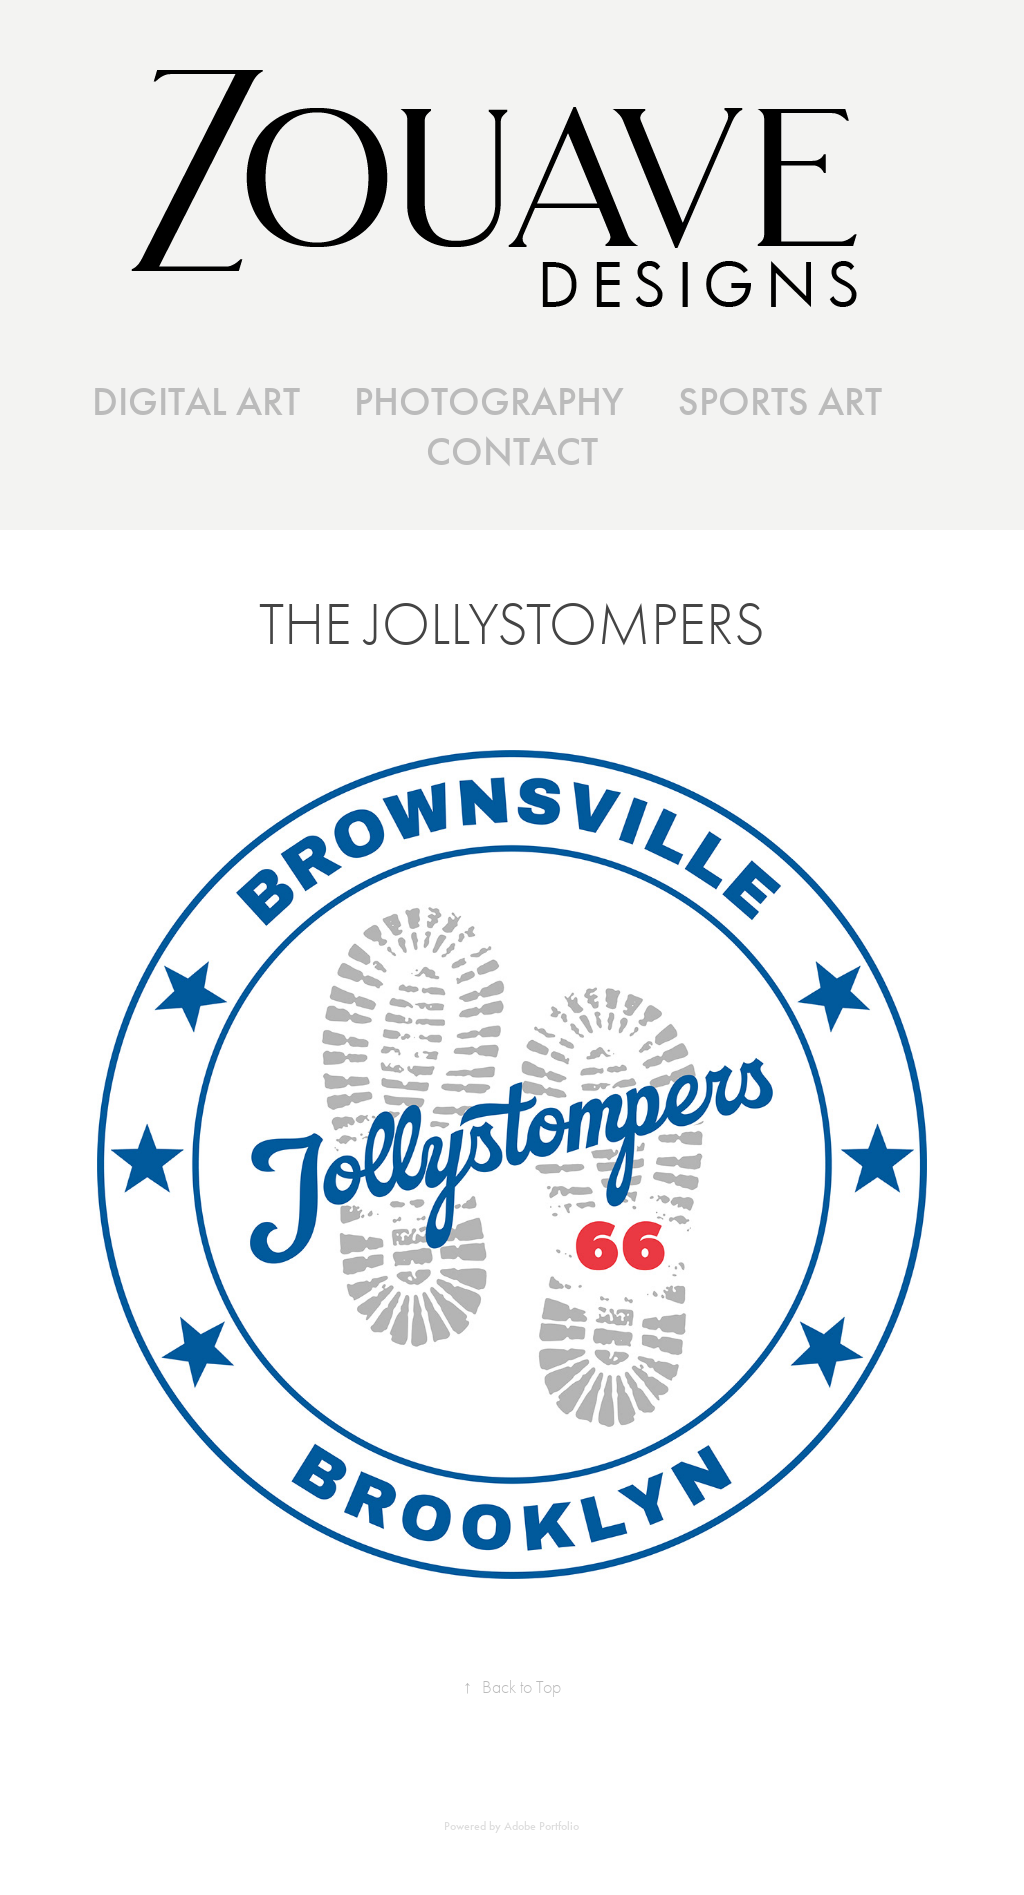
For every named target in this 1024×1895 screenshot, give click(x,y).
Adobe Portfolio (541, 1826)
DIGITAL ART (196, 402)
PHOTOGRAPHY (489, 402)
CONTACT (512, 452)
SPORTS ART (780, 402)
